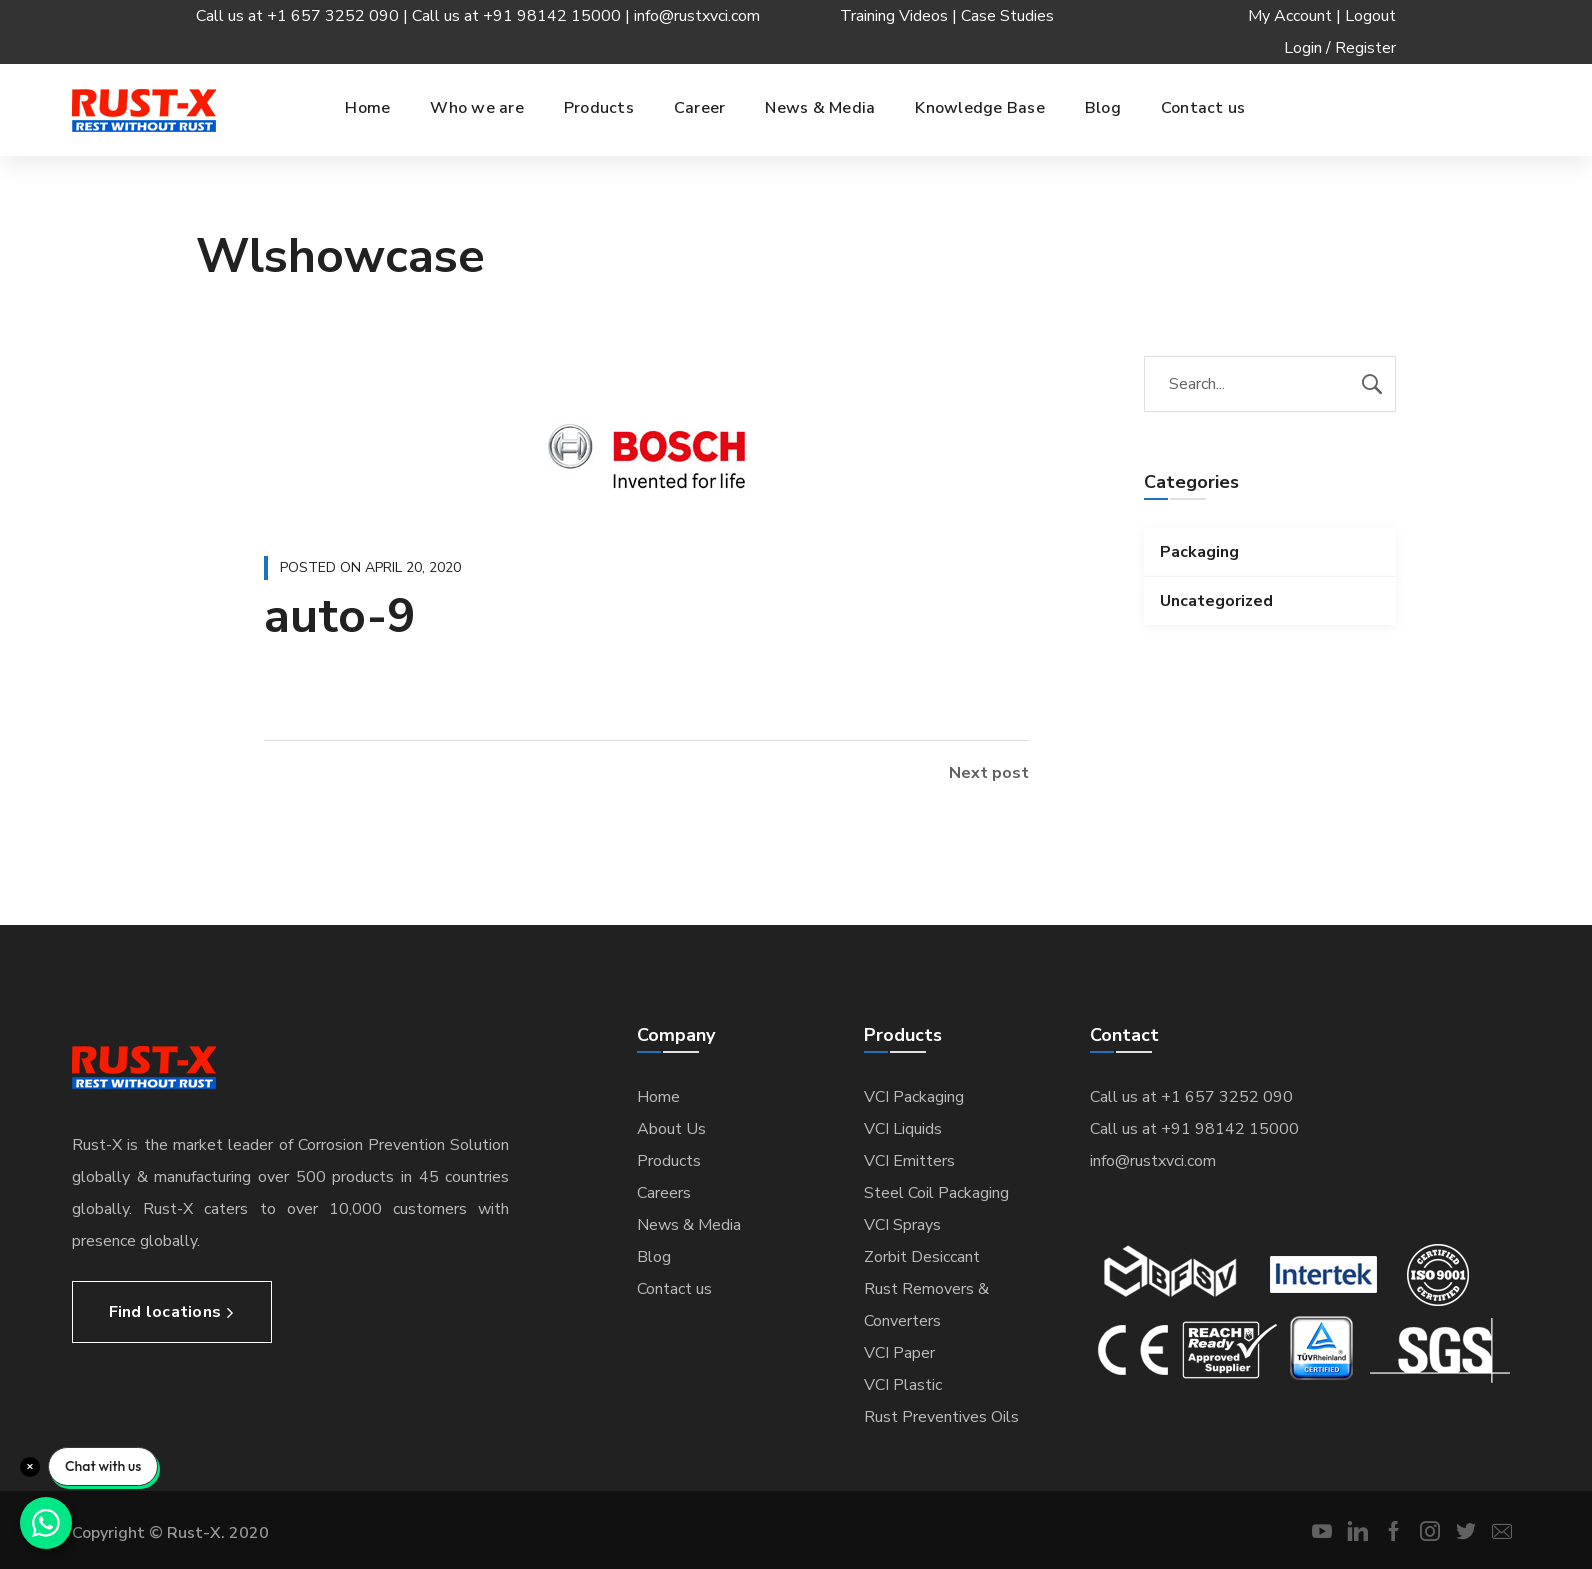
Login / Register (1340, 48)
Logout (1370, 16)
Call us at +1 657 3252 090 (1191, 1097)
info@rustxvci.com (697, 16)
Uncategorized (1216, 601)
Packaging (1199, 552)
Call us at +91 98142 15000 (1194, 1129)
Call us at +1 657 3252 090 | (304, 16)
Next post (989, 773)
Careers (664, 1193)
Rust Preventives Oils (941, 1417)
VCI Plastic (903, 1385)
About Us (671, 1129)
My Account (1290, 16)
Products (669, 1161)
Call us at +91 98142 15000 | (523, 16)
